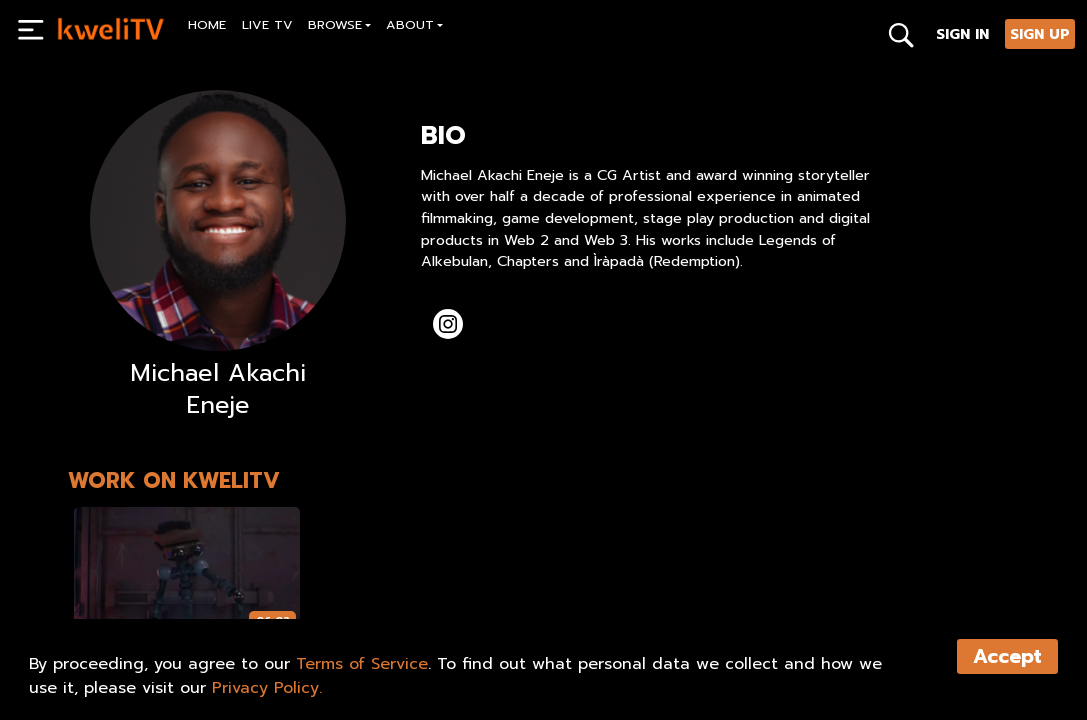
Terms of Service (362, 664)
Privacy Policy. (267, 688)
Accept (1007, 656)
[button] (340, 27)
